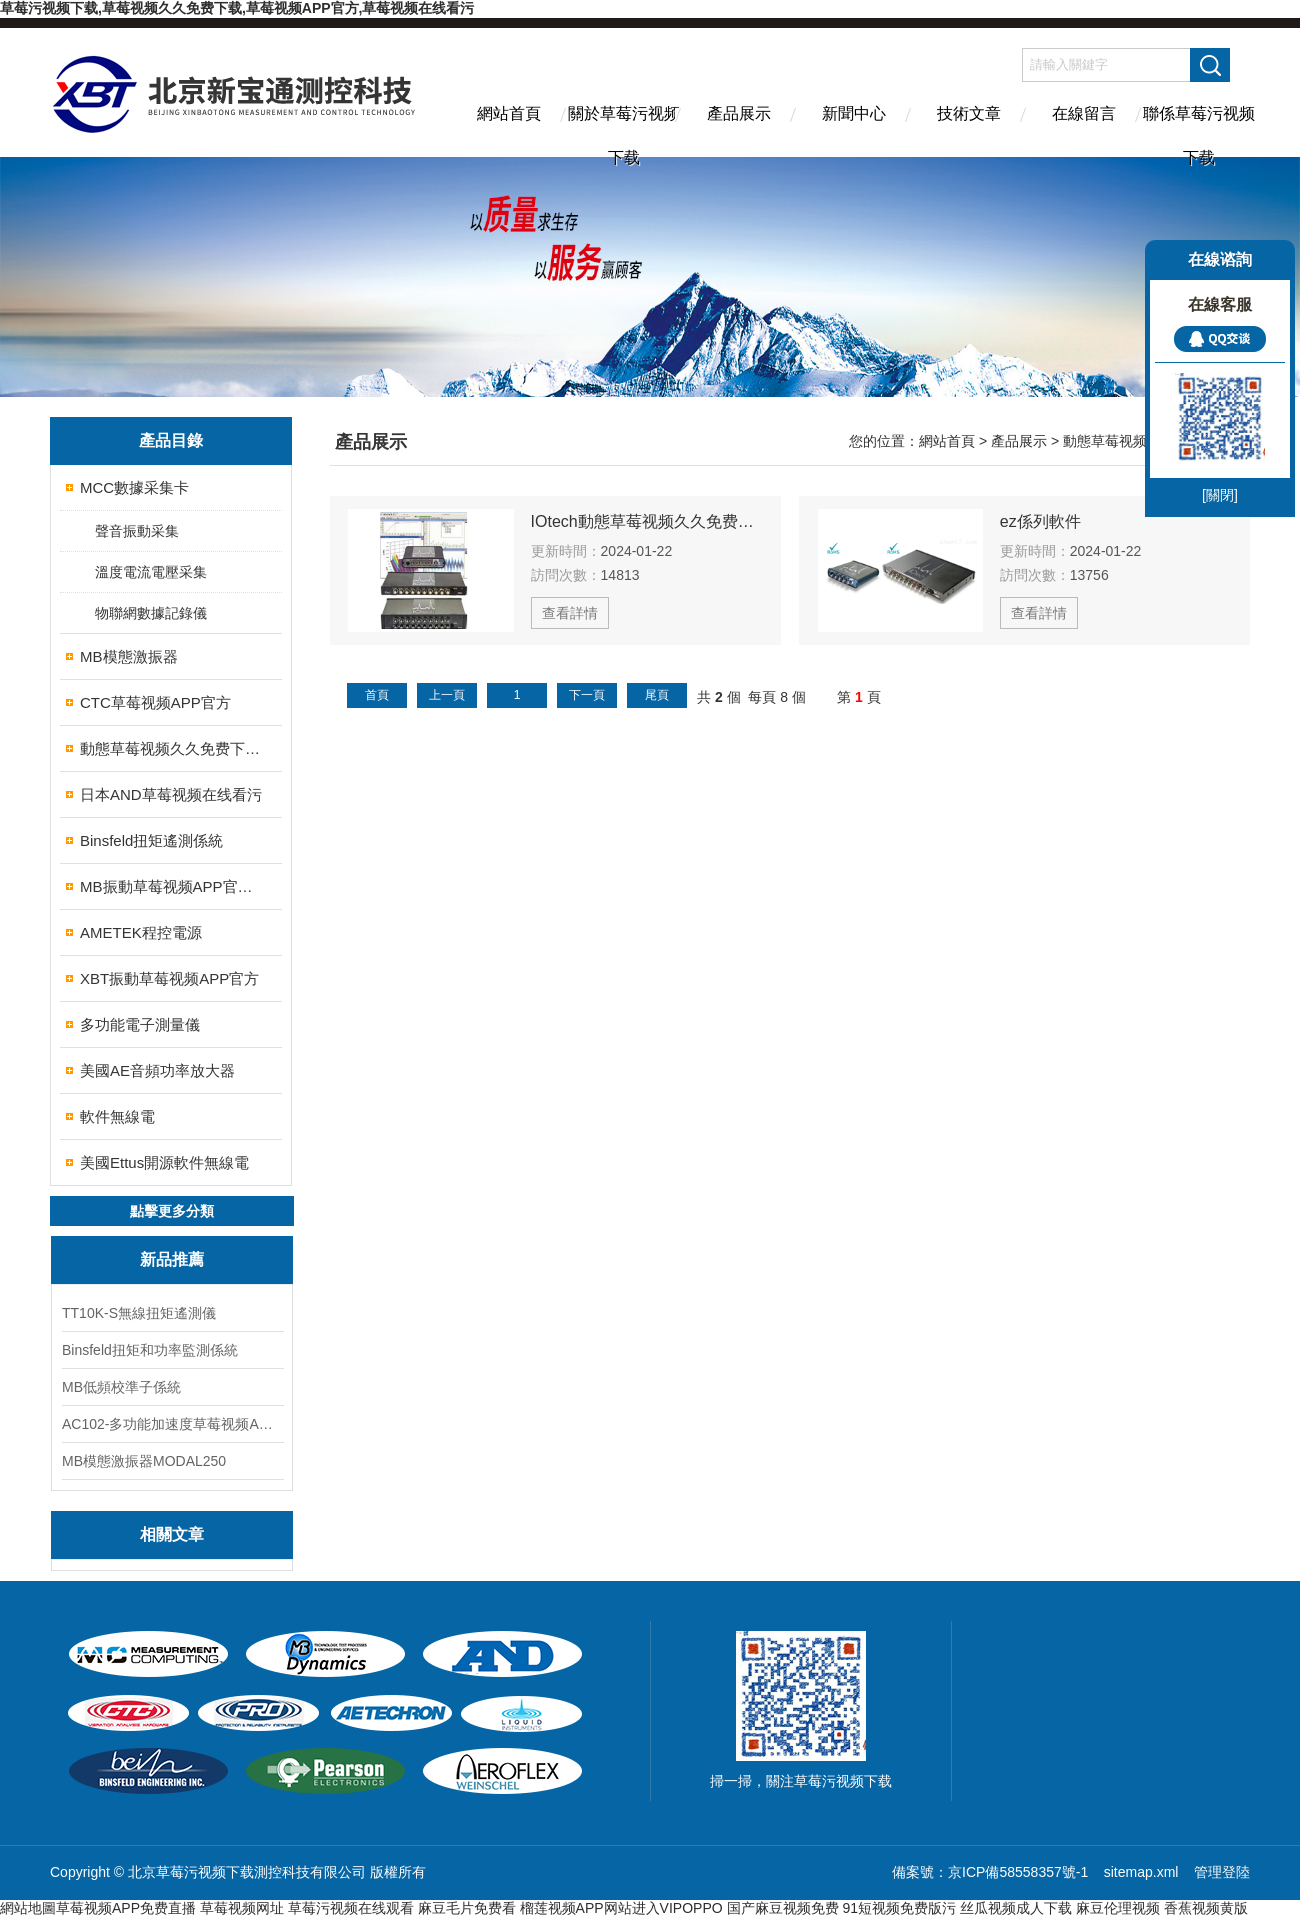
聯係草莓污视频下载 (1199, 131)
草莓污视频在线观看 (351, 1908)
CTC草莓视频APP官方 (155, 702)
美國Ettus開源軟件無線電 (164, 1162)
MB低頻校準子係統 (121, 1387)
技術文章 (969, 113)
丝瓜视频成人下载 (1016, 1908)
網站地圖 (28, 1908)
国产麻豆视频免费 (783, 1908)
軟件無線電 (117, 1116)
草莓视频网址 (242, 1908)
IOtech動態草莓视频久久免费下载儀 (647, 521)
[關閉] (1220, 495)
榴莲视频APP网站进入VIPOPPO (621, 1908)
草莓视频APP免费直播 (126, 1908)
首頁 (377, 695)
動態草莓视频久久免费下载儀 (172, 748)
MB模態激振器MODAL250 (144, 1461)
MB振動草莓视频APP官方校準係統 (172, 886)
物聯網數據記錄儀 (151, 613)
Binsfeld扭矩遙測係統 (151, 840)
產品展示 (739, 113)
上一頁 (447, 695)
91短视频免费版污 (899, 1908)
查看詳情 (570, 613)
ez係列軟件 (1040, 521)
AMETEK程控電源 (141, 932)
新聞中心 (854, 113)
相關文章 (172, 1534)
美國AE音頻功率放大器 (157, 1070)
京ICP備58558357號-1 (1020, 1872)
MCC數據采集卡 (134, 487)
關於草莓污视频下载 (624, 131)
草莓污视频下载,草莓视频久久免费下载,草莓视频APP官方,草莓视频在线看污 (237, 8)
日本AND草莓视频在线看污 (171, 794)
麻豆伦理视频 (1118, 1908)
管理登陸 (1222, 1872)
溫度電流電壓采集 (151, 572)
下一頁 (587, 695)
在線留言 (1084, 113)
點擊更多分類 (172, 1211)
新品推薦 (172, 1259)
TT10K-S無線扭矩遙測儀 (139, 1313)
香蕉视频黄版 (1206, 1908)
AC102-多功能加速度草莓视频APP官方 (172, 1424)
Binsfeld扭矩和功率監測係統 (150, 1350)
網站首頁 (509, 113)
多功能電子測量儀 (140, 1024)
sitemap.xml (1141, 1872)
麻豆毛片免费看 (467, 1908)
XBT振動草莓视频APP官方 (169, 978)
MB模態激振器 (129, 656)
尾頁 (657, 695)
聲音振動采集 (137, 531)
